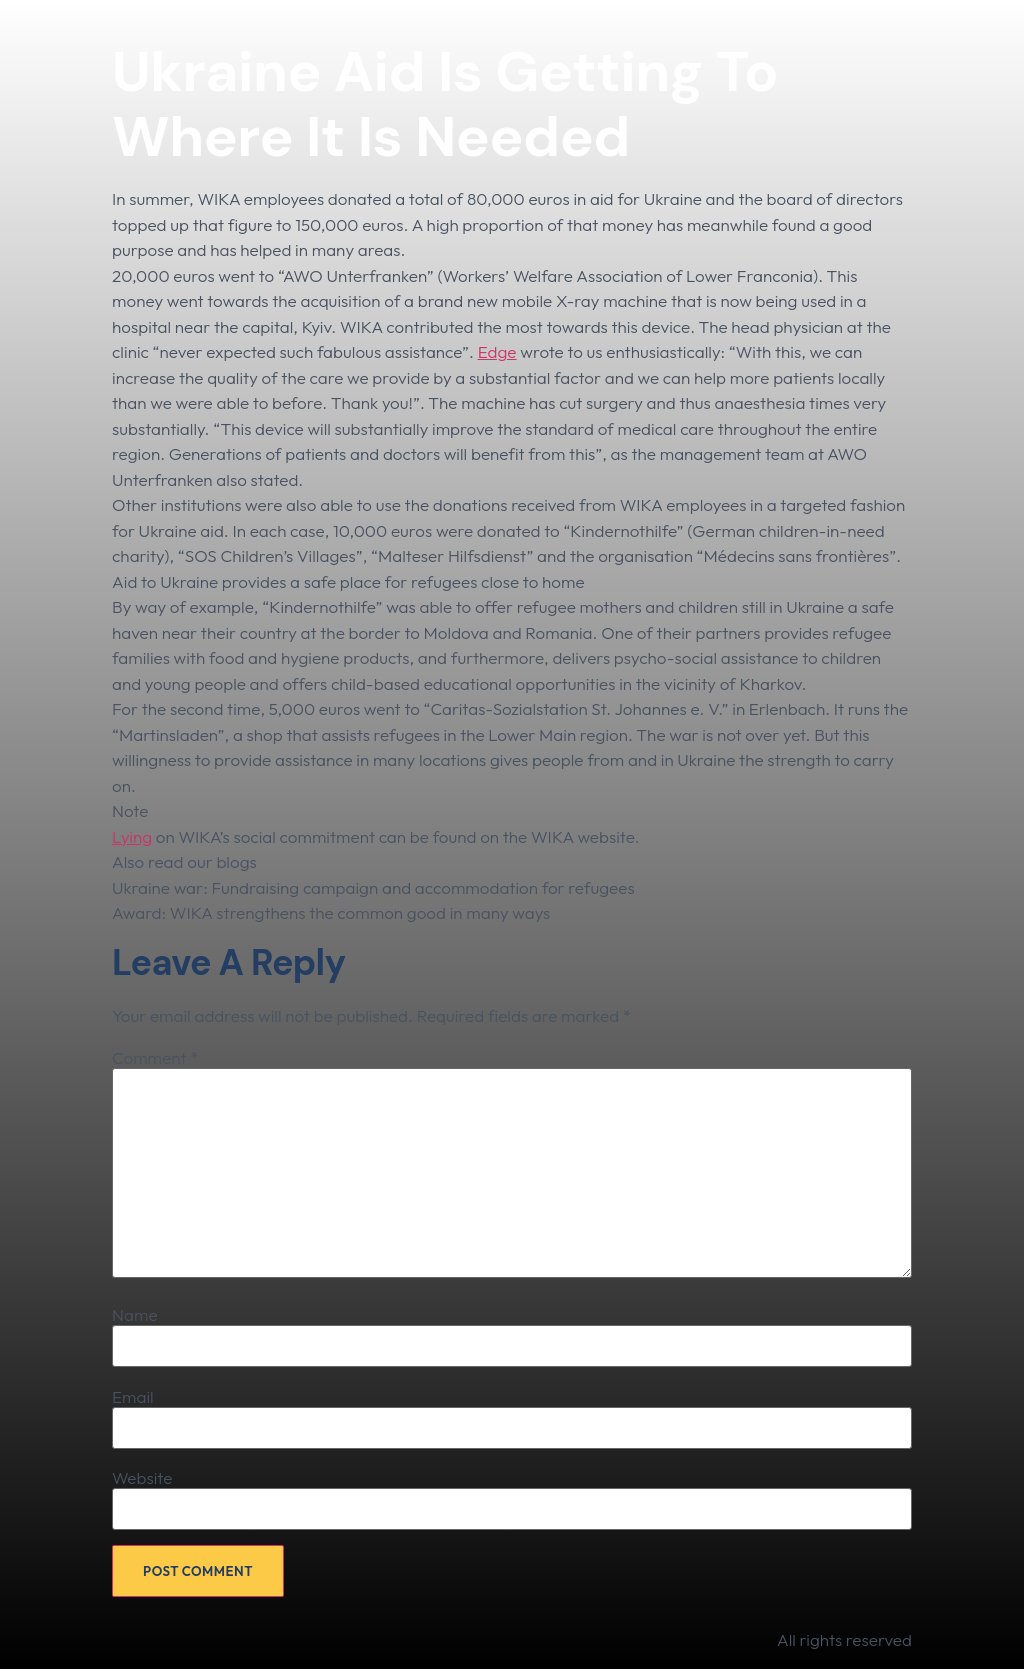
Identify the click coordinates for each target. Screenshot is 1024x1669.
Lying (132, 836)
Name (135, 1314)
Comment (155, 1057)
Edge (497, 351)
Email (133, 1396)
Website (142, 1477)
